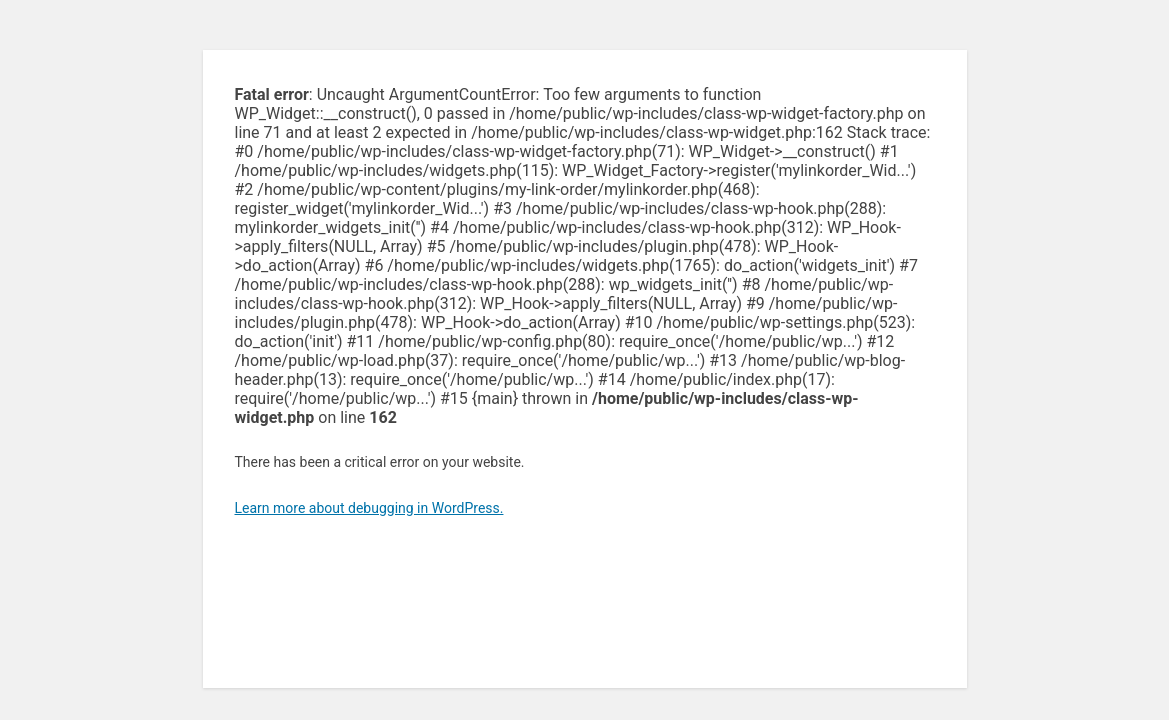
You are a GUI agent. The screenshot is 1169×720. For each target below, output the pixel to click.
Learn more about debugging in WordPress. (369, 508)
